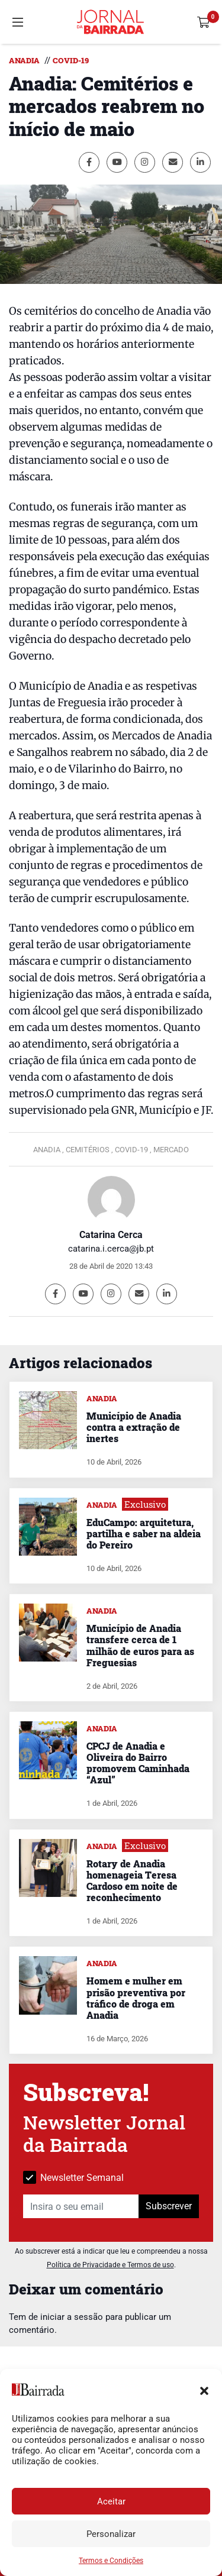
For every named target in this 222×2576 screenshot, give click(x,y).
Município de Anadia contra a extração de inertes (133, 1427)
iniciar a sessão (71, 2317)
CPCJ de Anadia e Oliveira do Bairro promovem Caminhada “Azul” (137, 1763)
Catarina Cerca (111, 1234)
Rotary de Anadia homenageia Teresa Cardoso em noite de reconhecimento (132, 1880)
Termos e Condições (111, 2560)
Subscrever (169, 2206)
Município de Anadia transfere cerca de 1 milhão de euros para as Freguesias (140, 1645)
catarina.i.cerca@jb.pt (111, 1248)
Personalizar (111, 2534)
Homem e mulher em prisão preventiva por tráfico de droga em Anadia (135, 1997)
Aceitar (111, 2501)
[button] (204, 2390)
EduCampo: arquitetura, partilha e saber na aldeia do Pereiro (143, 1533)
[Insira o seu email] (81, 2206)
